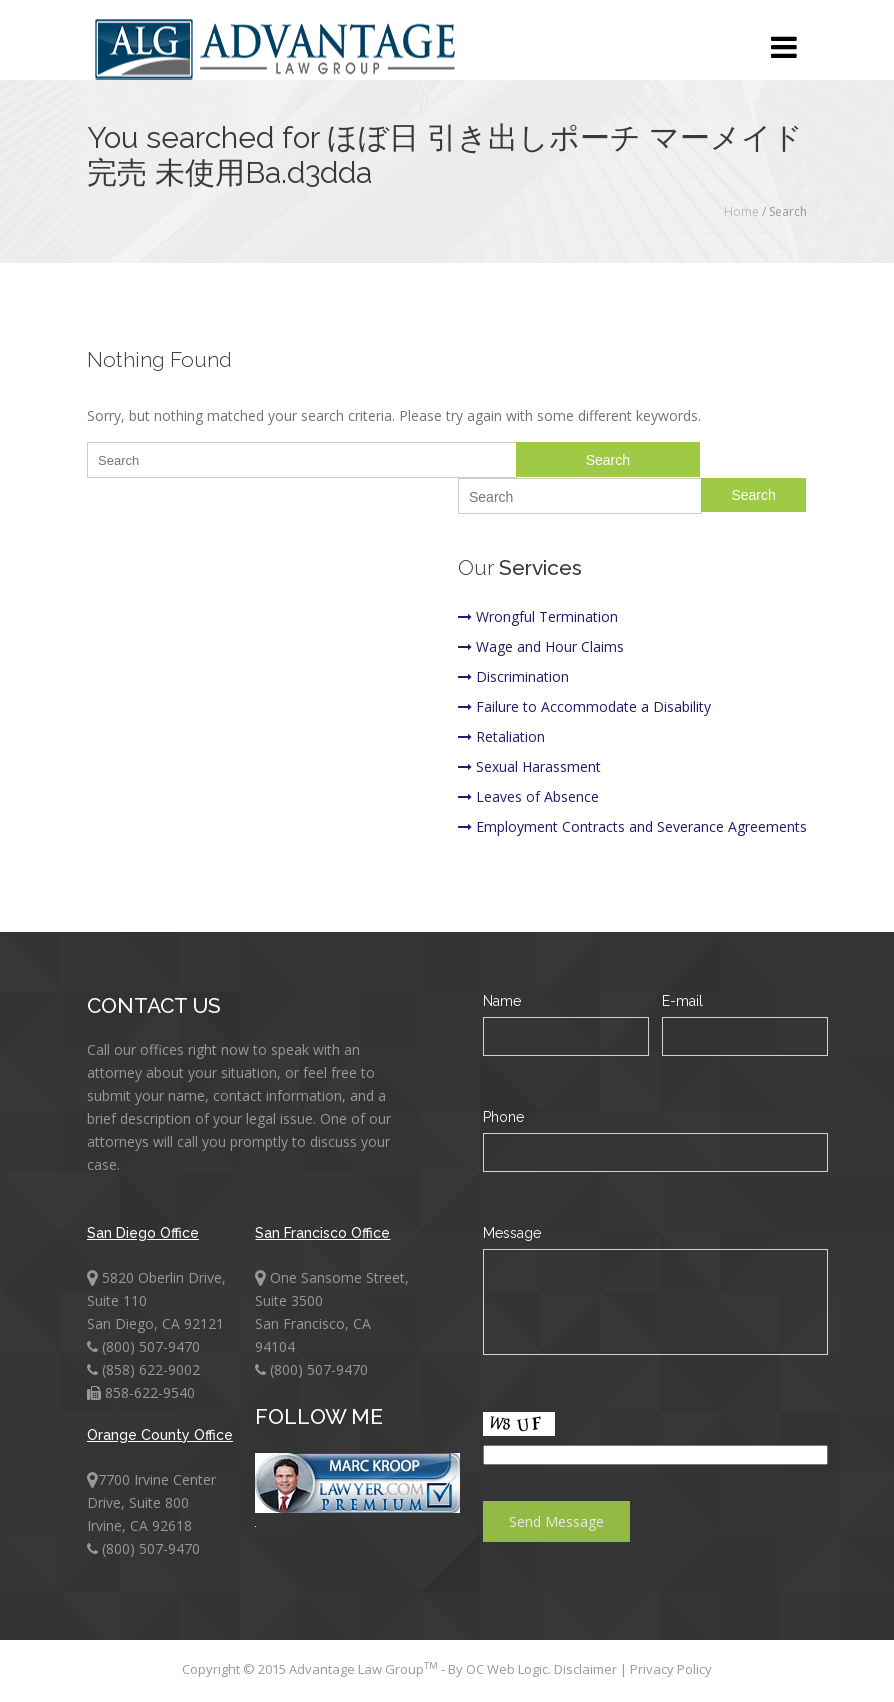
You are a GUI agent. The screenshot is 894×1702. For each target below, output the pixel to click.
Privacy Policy (671, 1669)
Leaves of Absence (528, 796)
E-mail (682, 1001)
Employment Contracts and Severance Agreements (632, 826)
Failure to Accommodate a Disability (584, 706)
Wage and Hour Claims (541, 646)
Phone (503, 1117)
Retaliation (501, 736)
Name (502, 1001)
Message (512, 1233)
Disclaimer (587, 1669)
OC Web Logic (507, 1669)
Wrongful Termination (538, 616)
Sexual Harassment (529, 766)
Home (741, 211)
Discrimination (513, 676)
